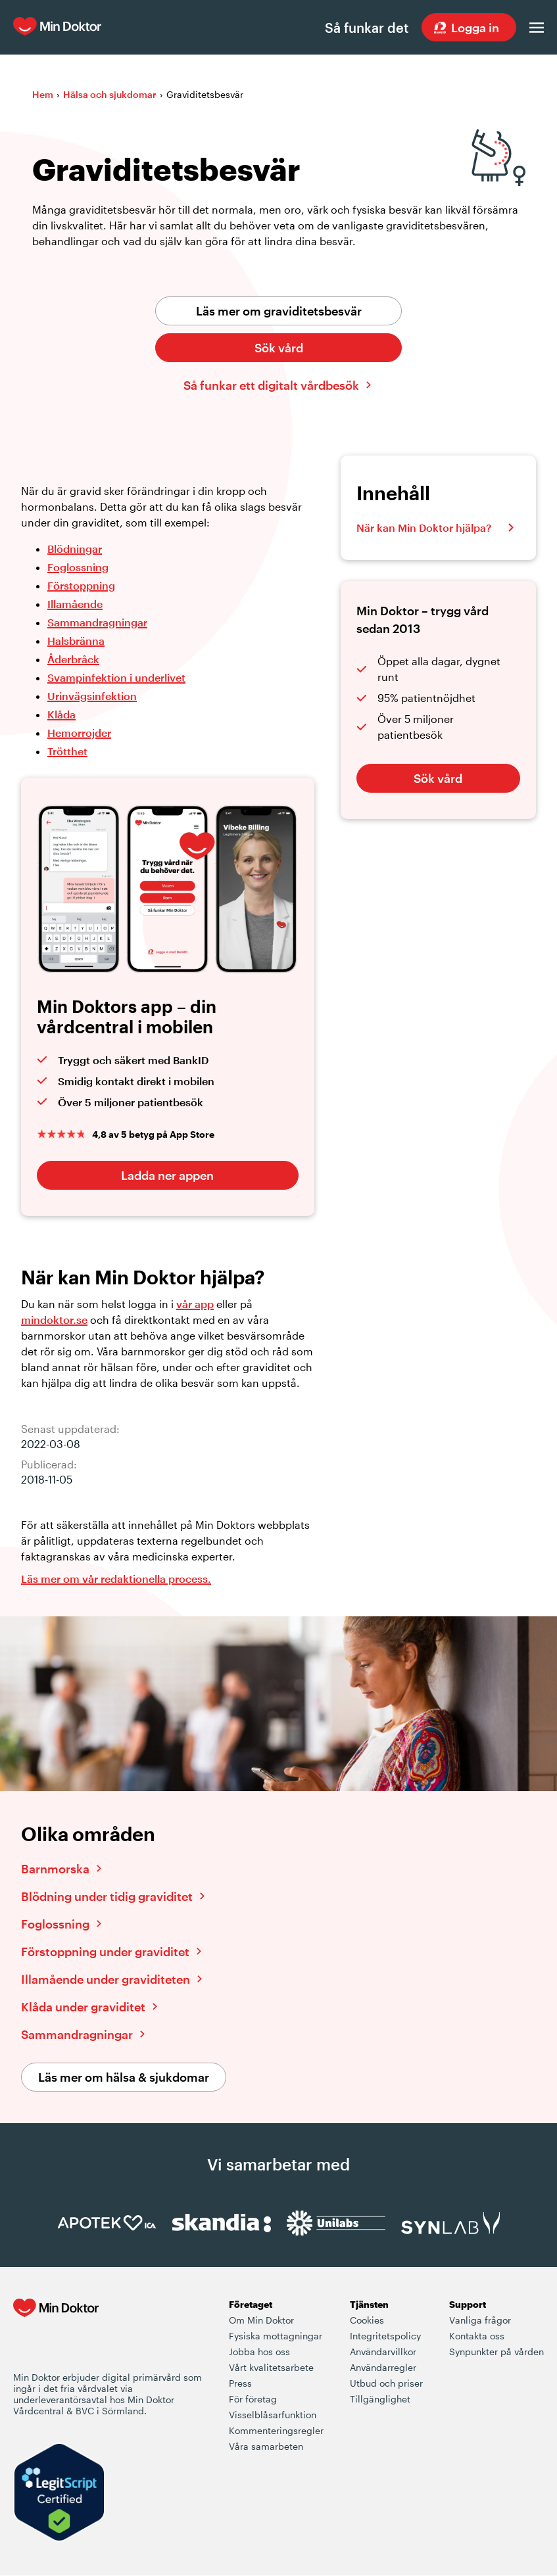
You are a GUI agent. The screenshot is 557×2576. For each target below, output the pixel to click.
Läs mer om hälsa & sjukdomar (123, 2078)
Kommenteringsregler (276, 2431)
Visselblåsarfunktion (272, 2415)
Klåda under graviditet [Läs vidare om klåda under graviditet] (83, 2007)
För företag (253, 2399)
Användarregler (383, 2368)
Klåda (61, 715)
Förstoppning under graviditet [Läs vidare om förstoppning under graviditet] (105, 1952)
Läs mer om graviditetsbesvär (279, 311)
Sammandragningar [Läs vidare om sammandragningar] (77, 2035)
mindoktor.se (54, 1320)
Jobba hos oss (259, 2352)
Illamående (75, 604)
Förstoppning (81, 586)
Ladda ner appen (167, 1176)
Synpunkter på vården (496, 2352)
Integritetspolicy (385, 2336)
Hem (42, 95)
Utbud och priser (386, 2383)
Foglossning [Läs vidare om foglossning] (55, 1924)
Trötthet (67, 751)
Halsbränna (76, 641)
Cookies (367, 2320)
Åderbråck (73, 659)
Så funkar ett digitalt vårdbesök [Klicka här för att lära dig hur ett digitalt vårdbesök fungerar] (271, 386)
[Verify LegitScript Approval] (59, 2494)
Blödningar (74, 549)
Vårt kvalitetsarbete (271, 2368)
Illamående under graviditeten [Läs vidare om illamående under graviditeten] (105, 1980)
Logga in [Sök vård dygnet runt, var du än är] (475, 27)
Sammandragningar (97, 623)
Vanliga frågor (480, 2320)
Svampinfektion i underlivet (116, 678)
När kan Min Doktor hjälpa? (423, 528)
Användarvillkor (383, 2352)
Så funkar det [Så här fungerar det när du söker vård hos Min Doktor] (366, 27)
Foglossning (78, 567)
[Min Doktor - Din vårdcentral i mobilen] (56, 2334)
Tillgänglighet (380, 2399)
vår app (195, 1304)
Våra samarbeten (266, 2446)
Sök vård (278, 348)
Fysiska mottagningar (275, 2336)
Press (240, 2383)
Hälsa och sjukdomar (110, 95)
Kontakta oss (476, 2336)
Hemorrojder (79, 733)
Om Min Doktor (261, 2320)
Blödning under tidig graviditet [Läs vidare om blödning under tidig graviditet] (107, 1897)
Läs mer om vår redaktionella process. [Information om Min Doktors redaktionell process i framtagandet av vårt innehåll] (116, 1579)
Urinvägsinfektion (92, 696)
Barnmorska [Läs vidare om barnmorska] (55, 1869)
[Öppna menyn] (536, 27)
